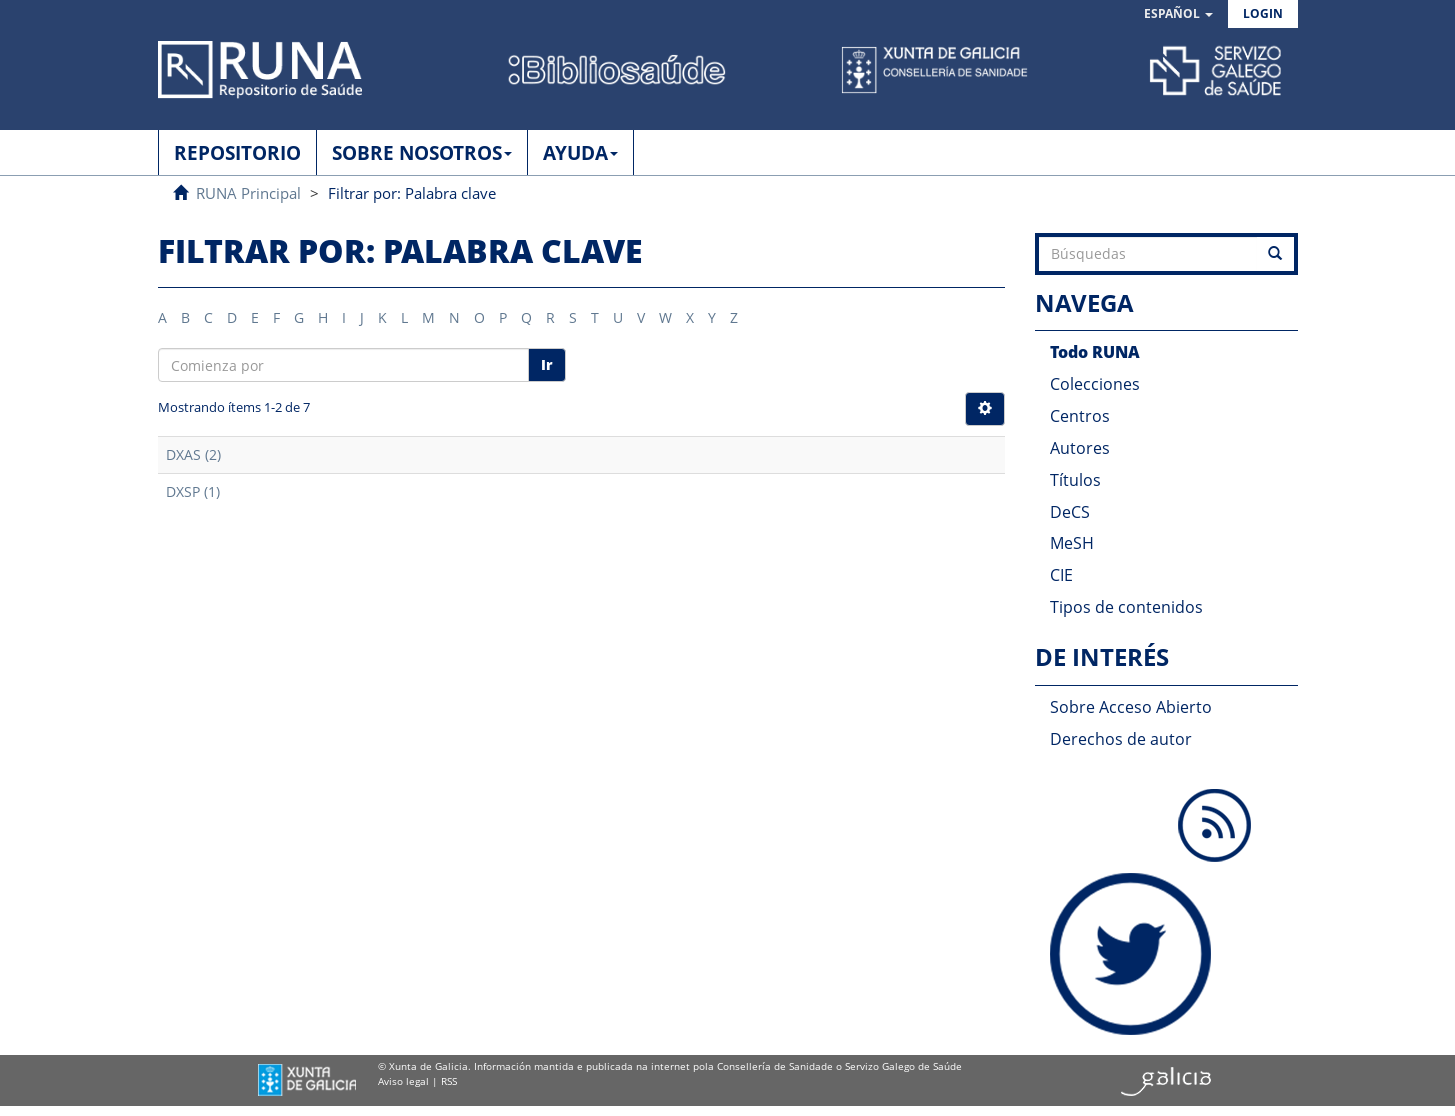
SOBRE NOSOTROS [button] (422, 153)
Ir (547, 364)
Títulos (1075, 480)
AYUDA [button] (580, 153)
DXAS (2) (193, 454)
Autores (1080, 448)
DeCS (1070, 512)
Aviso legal (403, 1081)
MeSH (1072, 543)
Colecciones (1095, 384)
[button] (1178, 14)
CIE (1061, 575)
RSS (449, 1081)
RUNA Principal (248, 193)
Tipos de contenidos (1126, 607)
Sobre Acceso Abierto (1131, 707)
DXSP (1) (193, 491)
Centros (1080, 416)
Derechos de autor (1121, 739)
